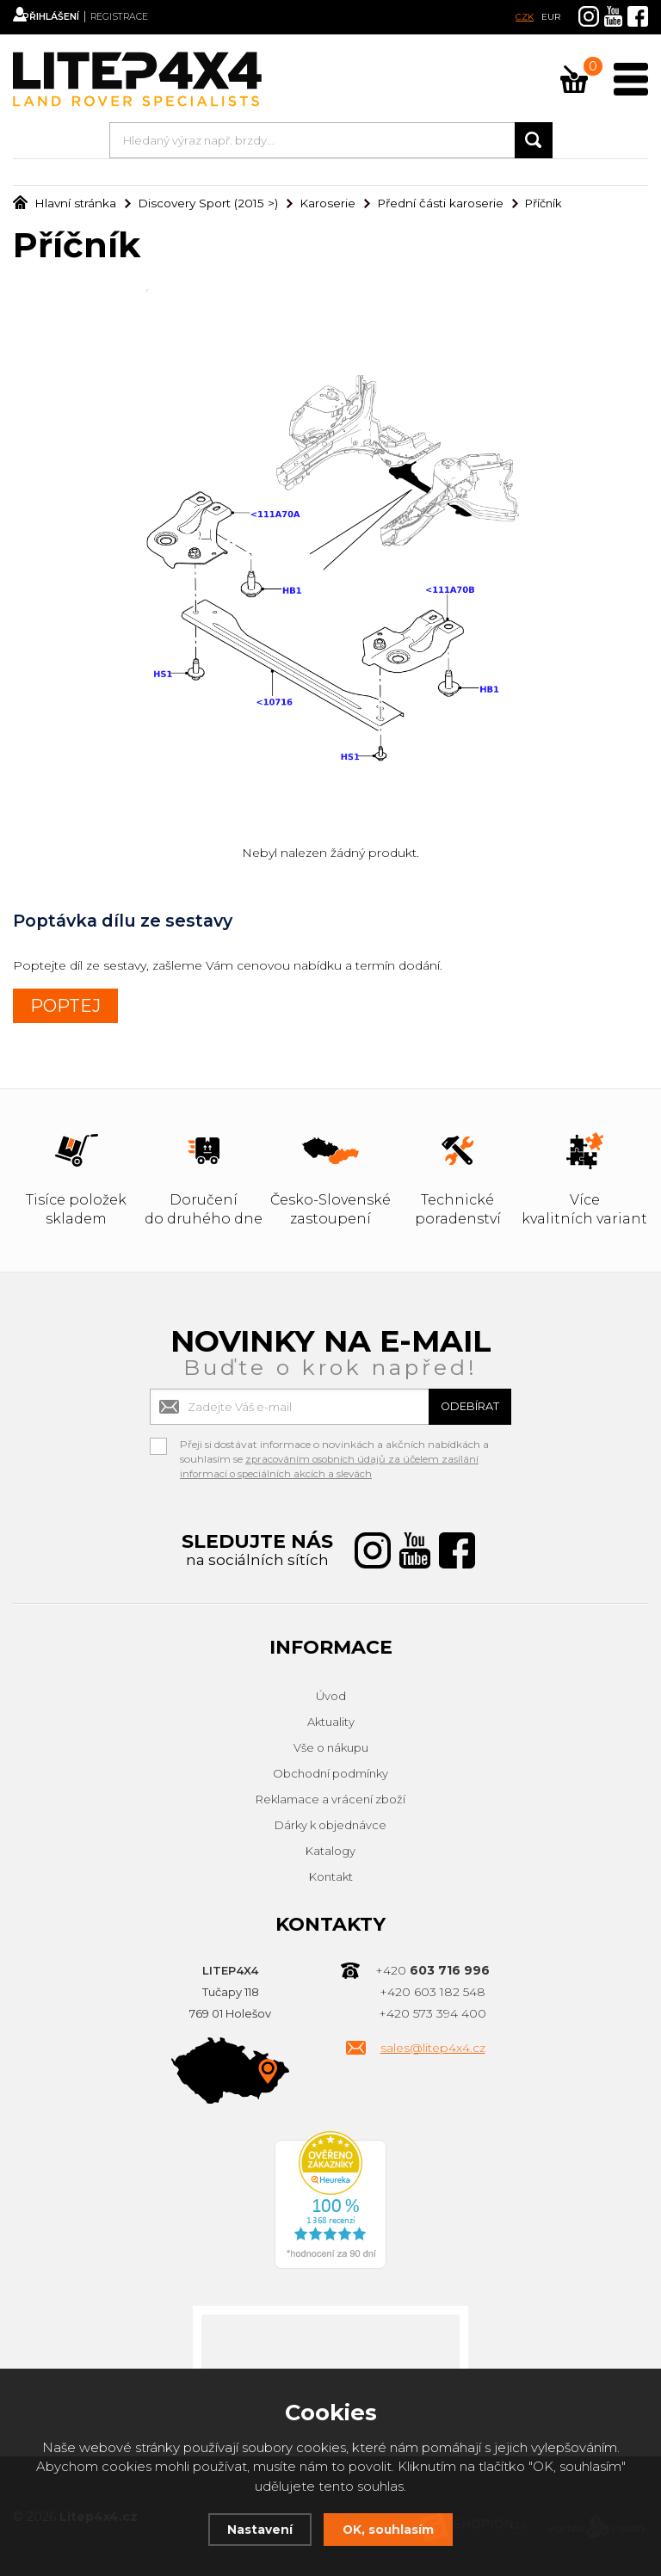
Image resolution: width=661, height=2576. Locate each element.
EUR (550, 16)
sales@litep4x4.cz (432, 2047)
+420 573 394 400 (432, 2013)
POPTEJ (65, 1005)
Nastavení (256, 2529)
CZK (525, 16)
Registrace (150, 17)
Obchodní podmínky (330, 1773)
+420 (432, 1970)
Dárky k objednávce (330, 1825)
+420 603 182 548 (432, 1992)
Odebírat (459, 1406)
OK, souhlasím (390, 2529)
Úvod (331, 1696)
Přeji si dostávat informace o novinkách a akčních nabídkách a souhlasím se (334, 1446)
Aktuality (331, 1722)
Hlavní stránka (62, 203)
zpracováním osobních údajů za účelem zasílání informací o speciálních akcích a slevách (332, 1466)
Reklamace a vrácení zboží (330, 1799)
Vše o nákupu (330, 1747)
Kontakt (331, 1876)
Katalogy (330, 1851)
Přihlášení (69, 17)
